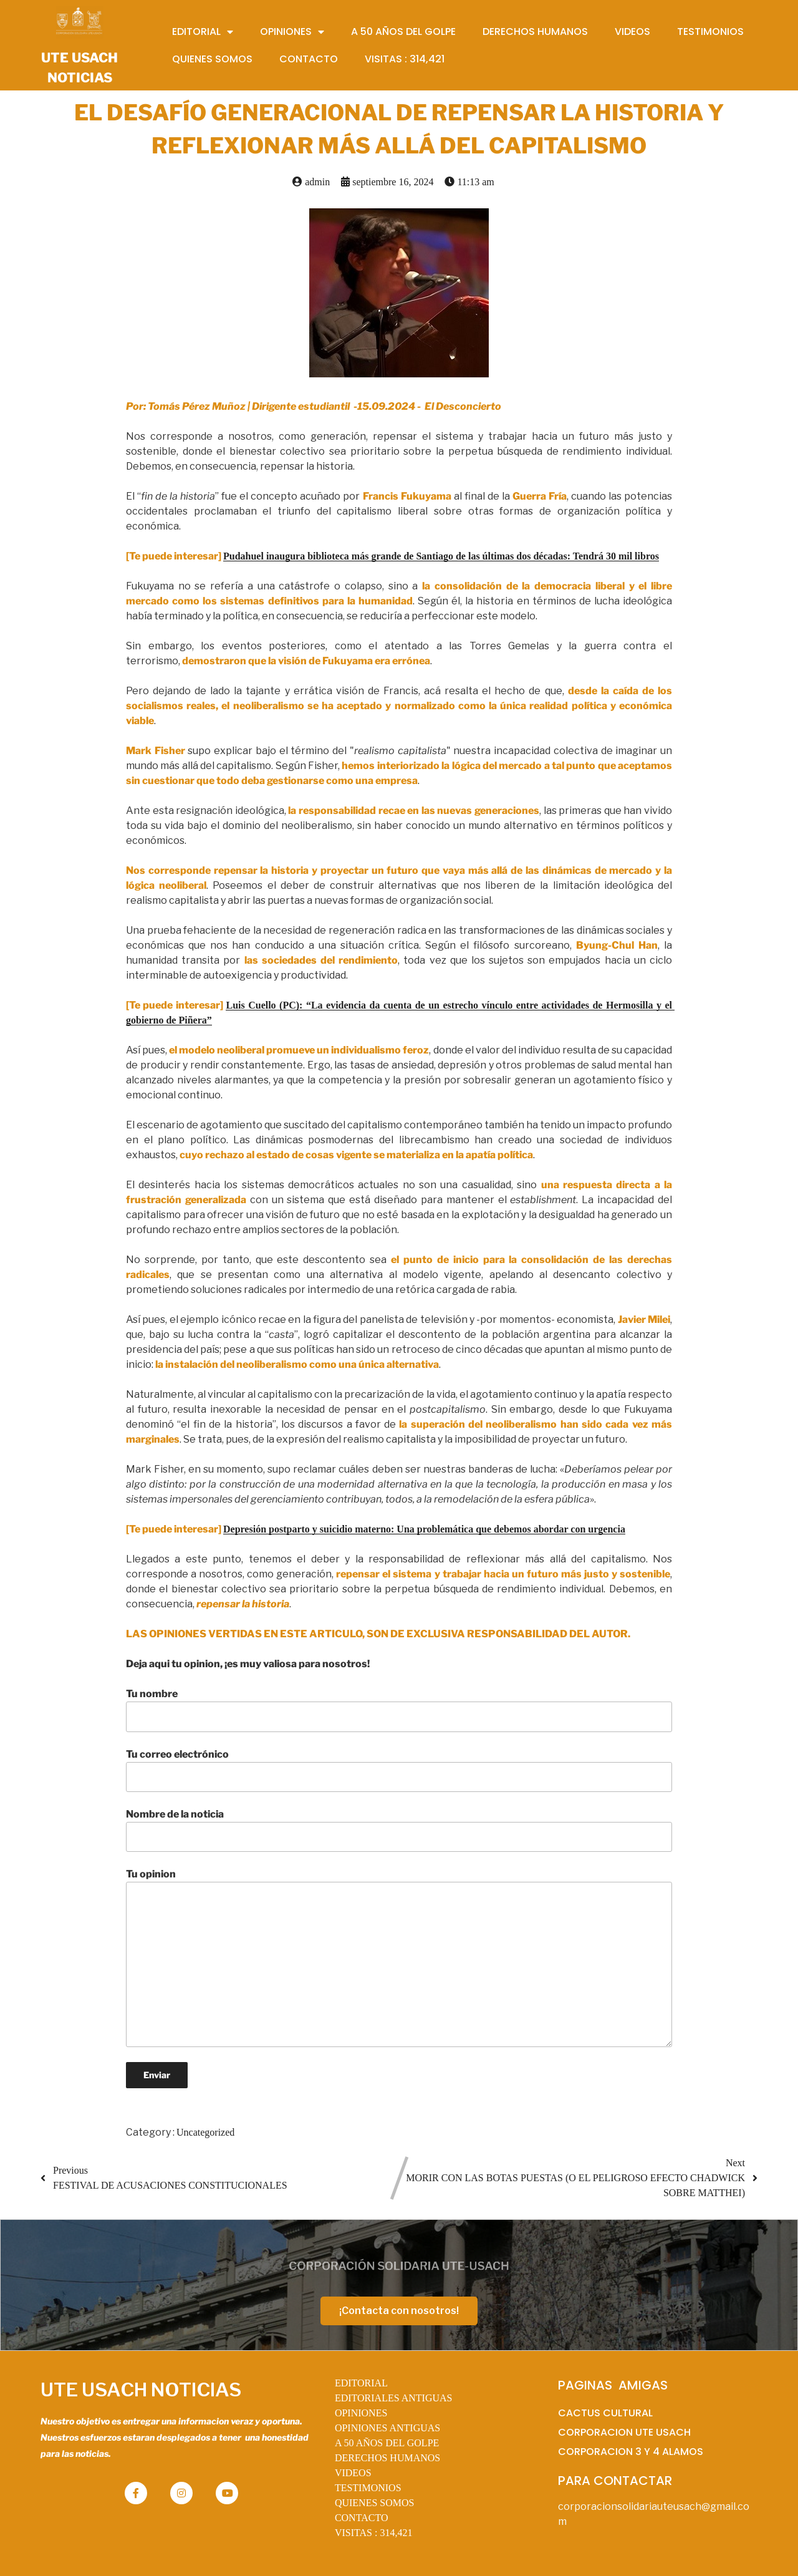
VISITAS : (374, 2532)
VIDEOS (353, 2472)
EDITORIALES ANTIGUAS (394, 2398)
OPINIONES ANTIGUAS (387, 2428)
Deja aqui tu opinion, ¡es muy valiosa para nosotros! (248, 1664)
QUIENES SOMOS (375, 2502)
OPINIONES (361, 2413)
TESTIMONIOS (368, 2487)
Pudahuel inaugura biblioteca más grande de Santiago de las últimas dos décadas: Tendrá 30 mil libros (441, 556)
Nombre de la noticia (399, 1830)
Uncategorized (205, 2132)
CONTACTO (361, 2517)
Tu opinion (399, 1957)
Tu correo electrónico (399, 1770)
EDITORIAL (361, 2383)
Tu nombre (399, 1709)
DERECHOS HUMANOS (387, 2458)
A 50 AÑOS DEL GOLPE (387, 2443)
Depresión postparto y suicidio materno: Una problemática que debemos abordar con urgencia (424, 1529)
